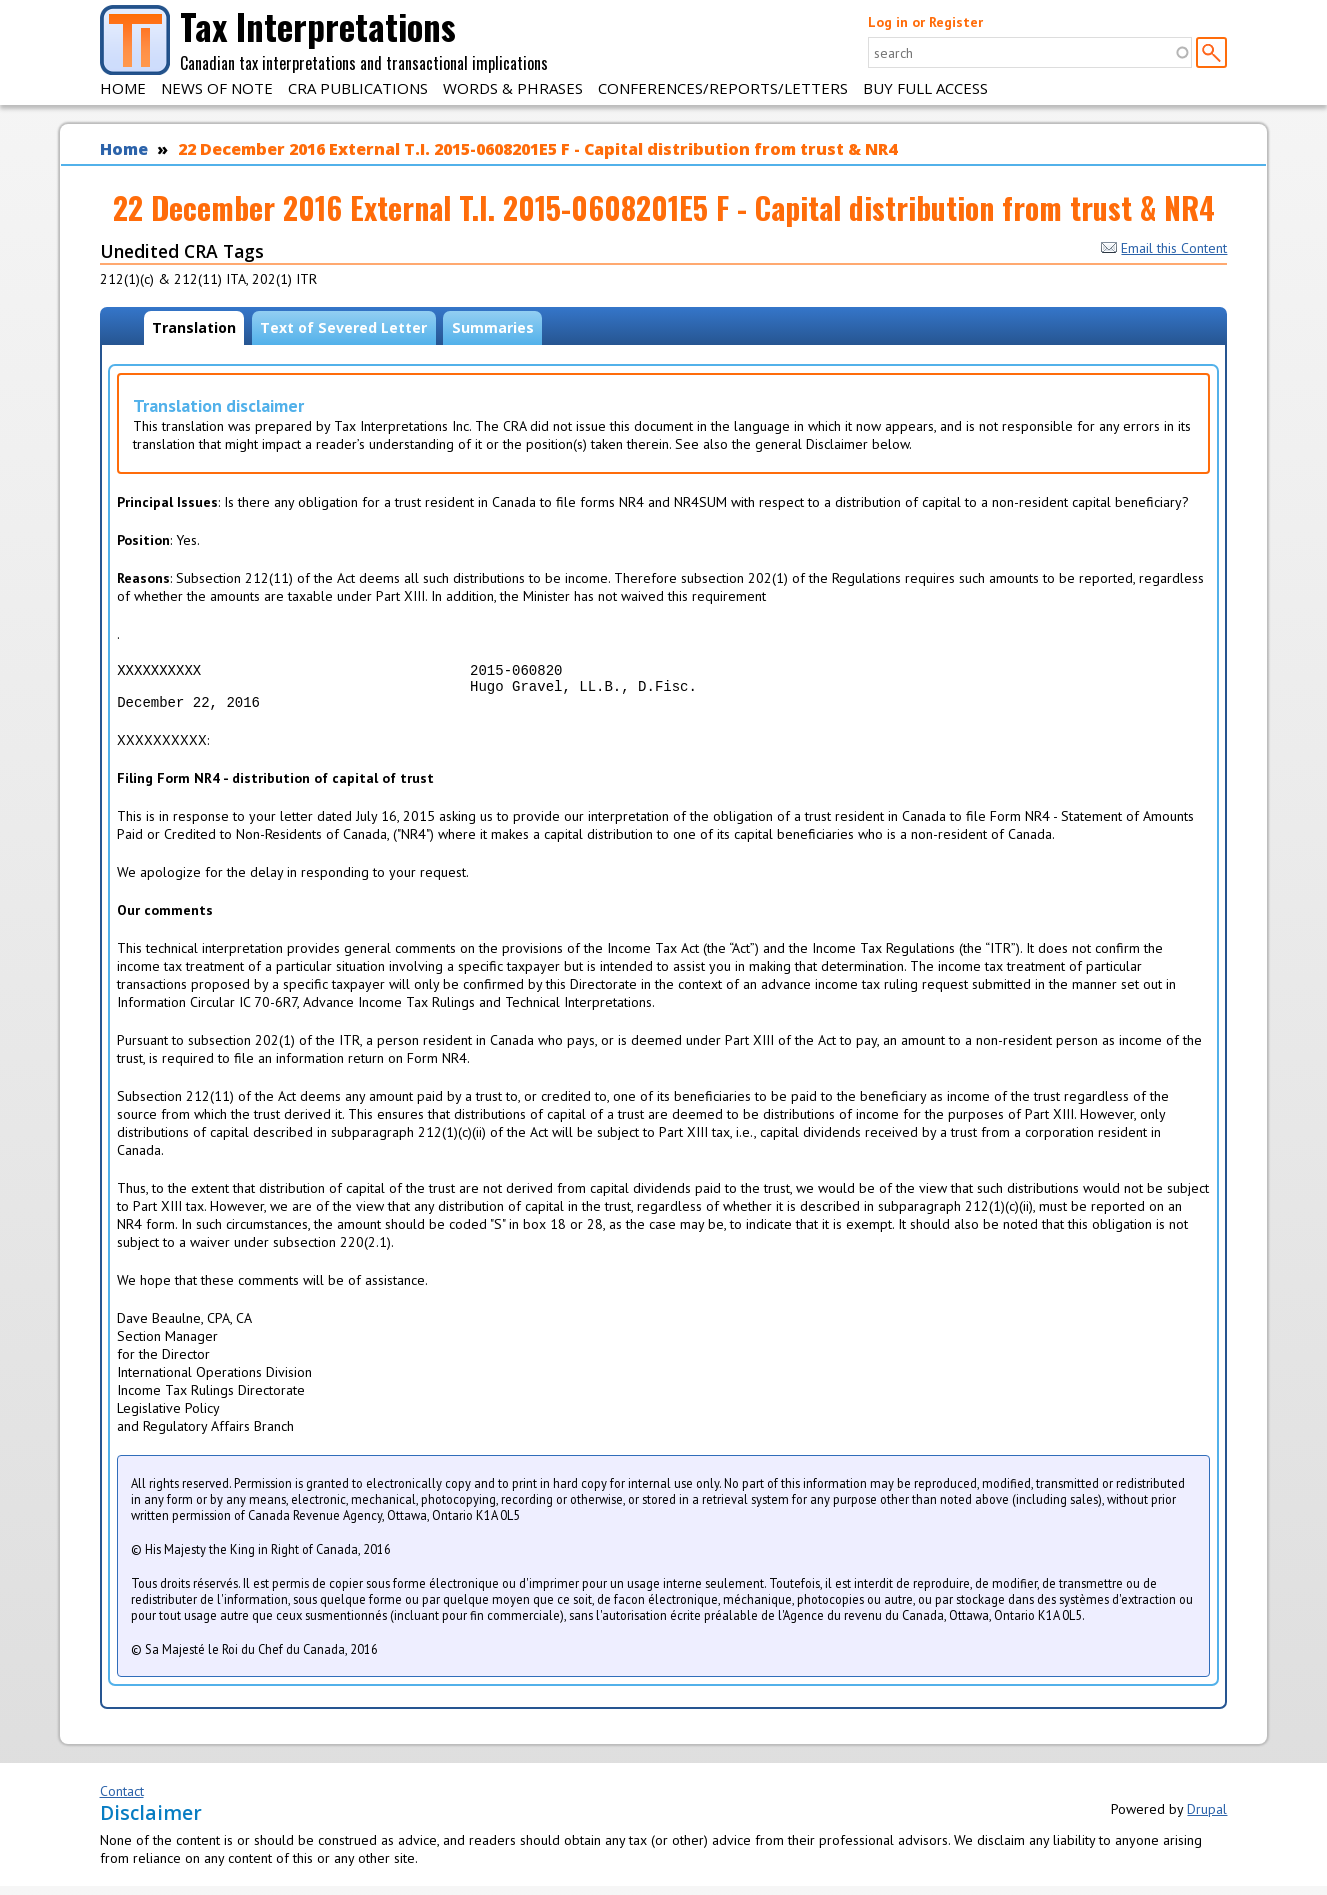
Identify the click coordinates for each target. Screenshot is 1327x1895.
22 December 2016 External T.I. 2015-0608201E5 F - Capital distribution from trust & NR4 (537, 149)
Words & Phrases (513, 88)
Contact (122, 1800)
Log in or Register (925, 22)
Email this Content (1164, 248)
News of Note (217, 88)
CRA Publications (358, 88)
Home (123, 88)
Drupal (1207, 1818)
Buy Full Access (925, 88)
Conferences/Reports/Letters (723, 88)
